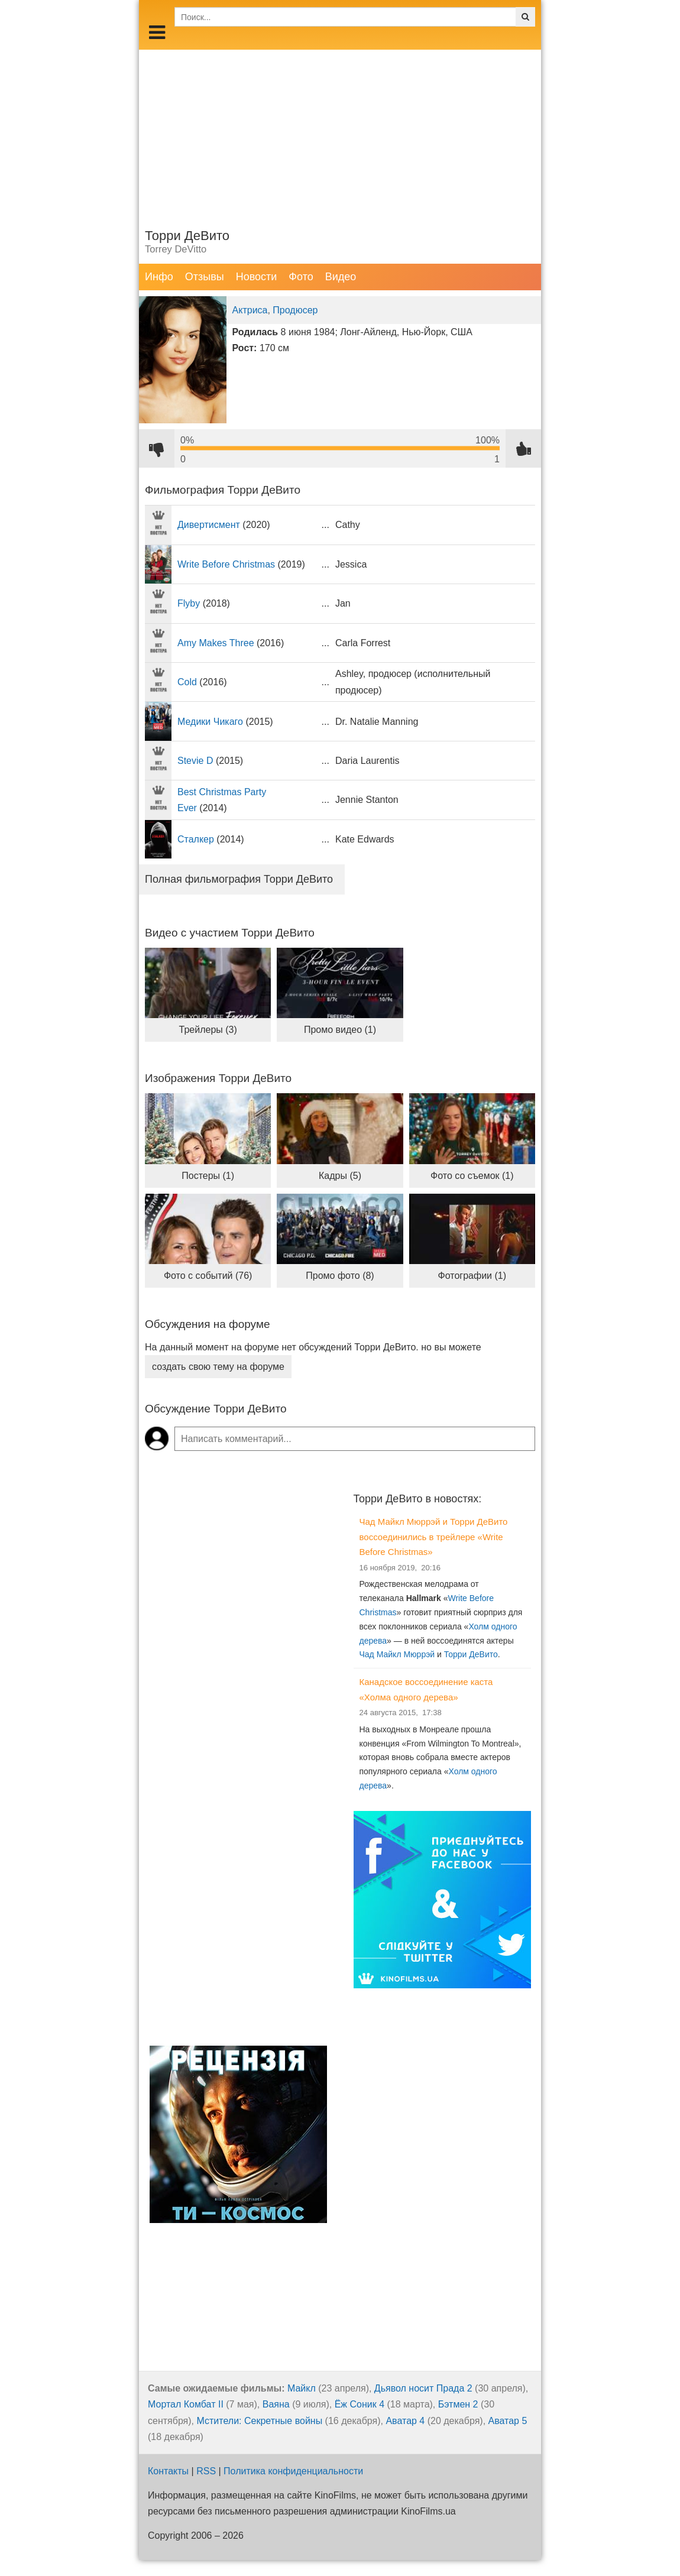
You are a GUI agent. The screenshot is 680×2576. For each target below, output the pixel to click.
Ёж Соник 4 (359, 2404)
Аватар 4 (405, 2421)
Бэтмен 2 (458, 2404)
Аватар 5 (507, 2421)
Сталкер (195, 839)
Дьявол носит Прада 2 (423, 2388)
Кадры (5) (340, 1176)
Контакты (168, 2471)
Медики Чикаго (210, 722)
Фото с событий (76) (208, 1276)
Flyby (188, 603)
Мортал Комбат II (186, 2404)
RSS (206, 2471)
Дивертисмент (208, 525)
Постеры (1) (208, 1176)
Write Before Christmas (226, 564)
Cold (187, 682)
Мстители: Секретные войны (260, 2421)
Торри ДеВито (471, 1654)
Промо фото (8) (340, 1276)
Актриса (250, 310)
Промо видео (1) (340, 1030)
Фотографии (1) (472, 1276)
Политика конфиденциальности (293, 2471)
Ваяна (276, 2404)
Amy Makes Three (215, 643)
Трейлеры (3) (208, 1030)
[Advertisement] (340, 132)
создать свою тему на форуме (218, 1367)
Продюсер (295, 310)
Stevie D (195, 761)
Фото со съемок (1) (472, 1176)
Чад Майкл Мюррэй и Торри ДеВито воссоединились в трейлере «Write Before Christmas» (434, 1537)
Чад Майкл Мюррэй (397, 1654)
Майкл (301, 2388)
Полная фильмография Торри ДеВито (239, 879)
